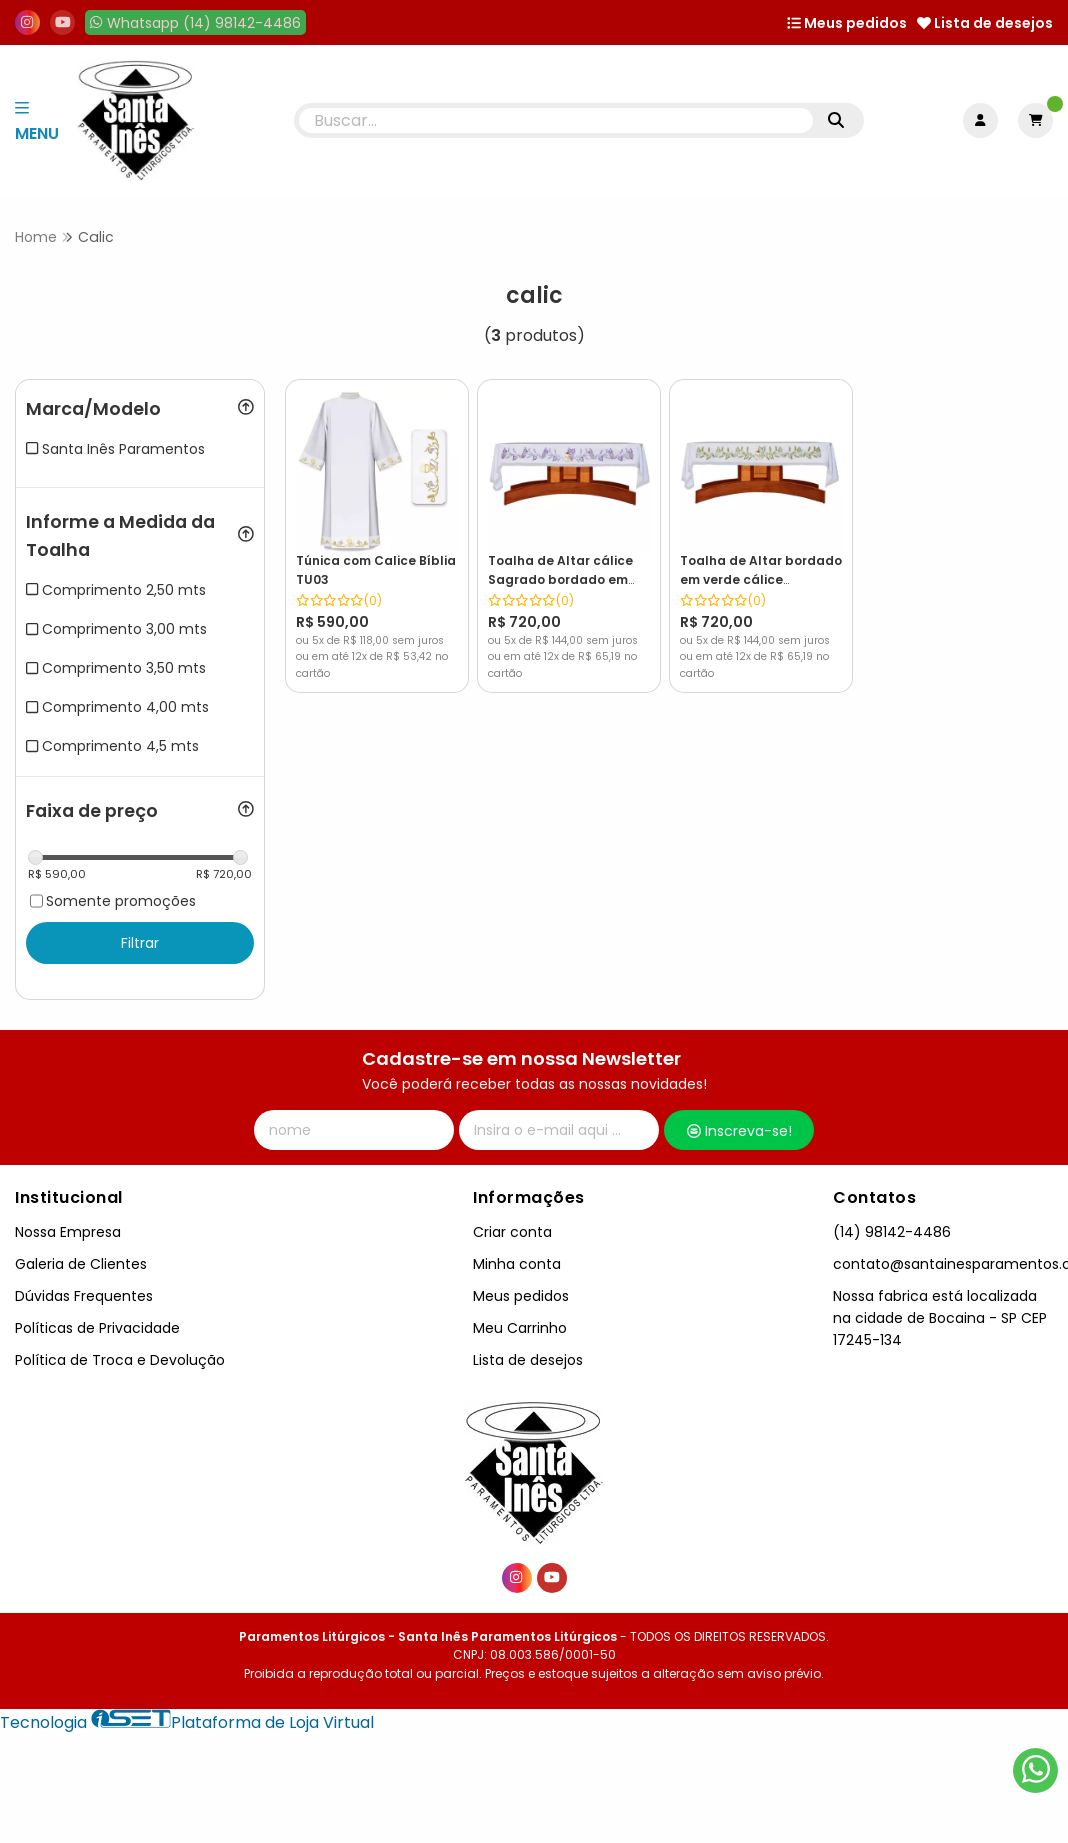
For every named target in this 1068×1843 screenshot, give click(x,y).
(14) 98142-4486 (892, 1232)
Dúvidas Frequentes (84, 1296)
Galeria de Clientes (81, 1264)
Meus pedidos (847, 23)
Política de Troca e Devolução (120, 1360)
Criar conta (512, 1232)
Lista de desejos (985, 23)
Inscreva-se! (739, 1131)
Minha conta (517, 1264)
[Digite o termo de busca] (556, 120)
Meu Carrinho (520, 1328)
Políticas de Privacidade (97, 1328)
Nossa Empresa (68, 1232)
